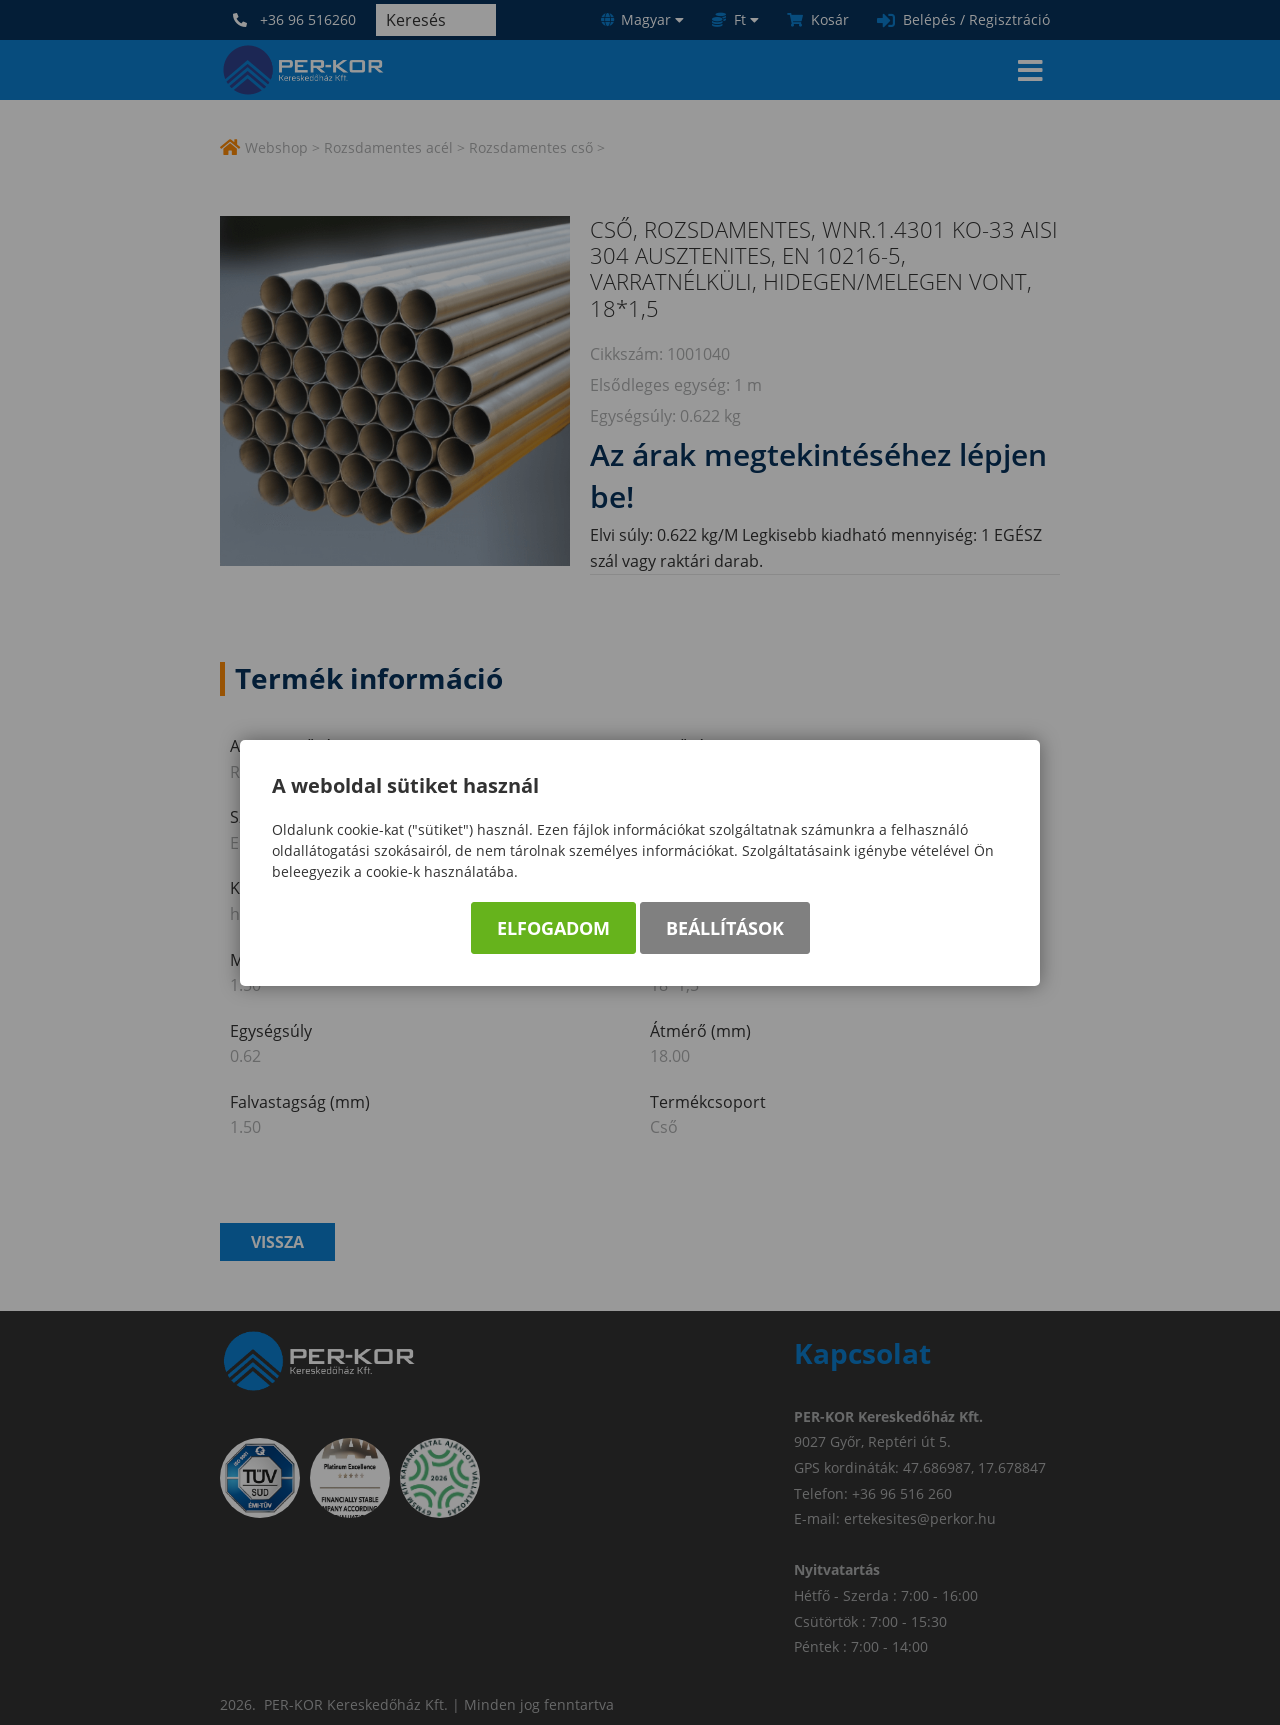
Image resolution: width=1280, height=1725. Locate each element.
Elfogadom (553, 930)
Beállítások (725, 930)
